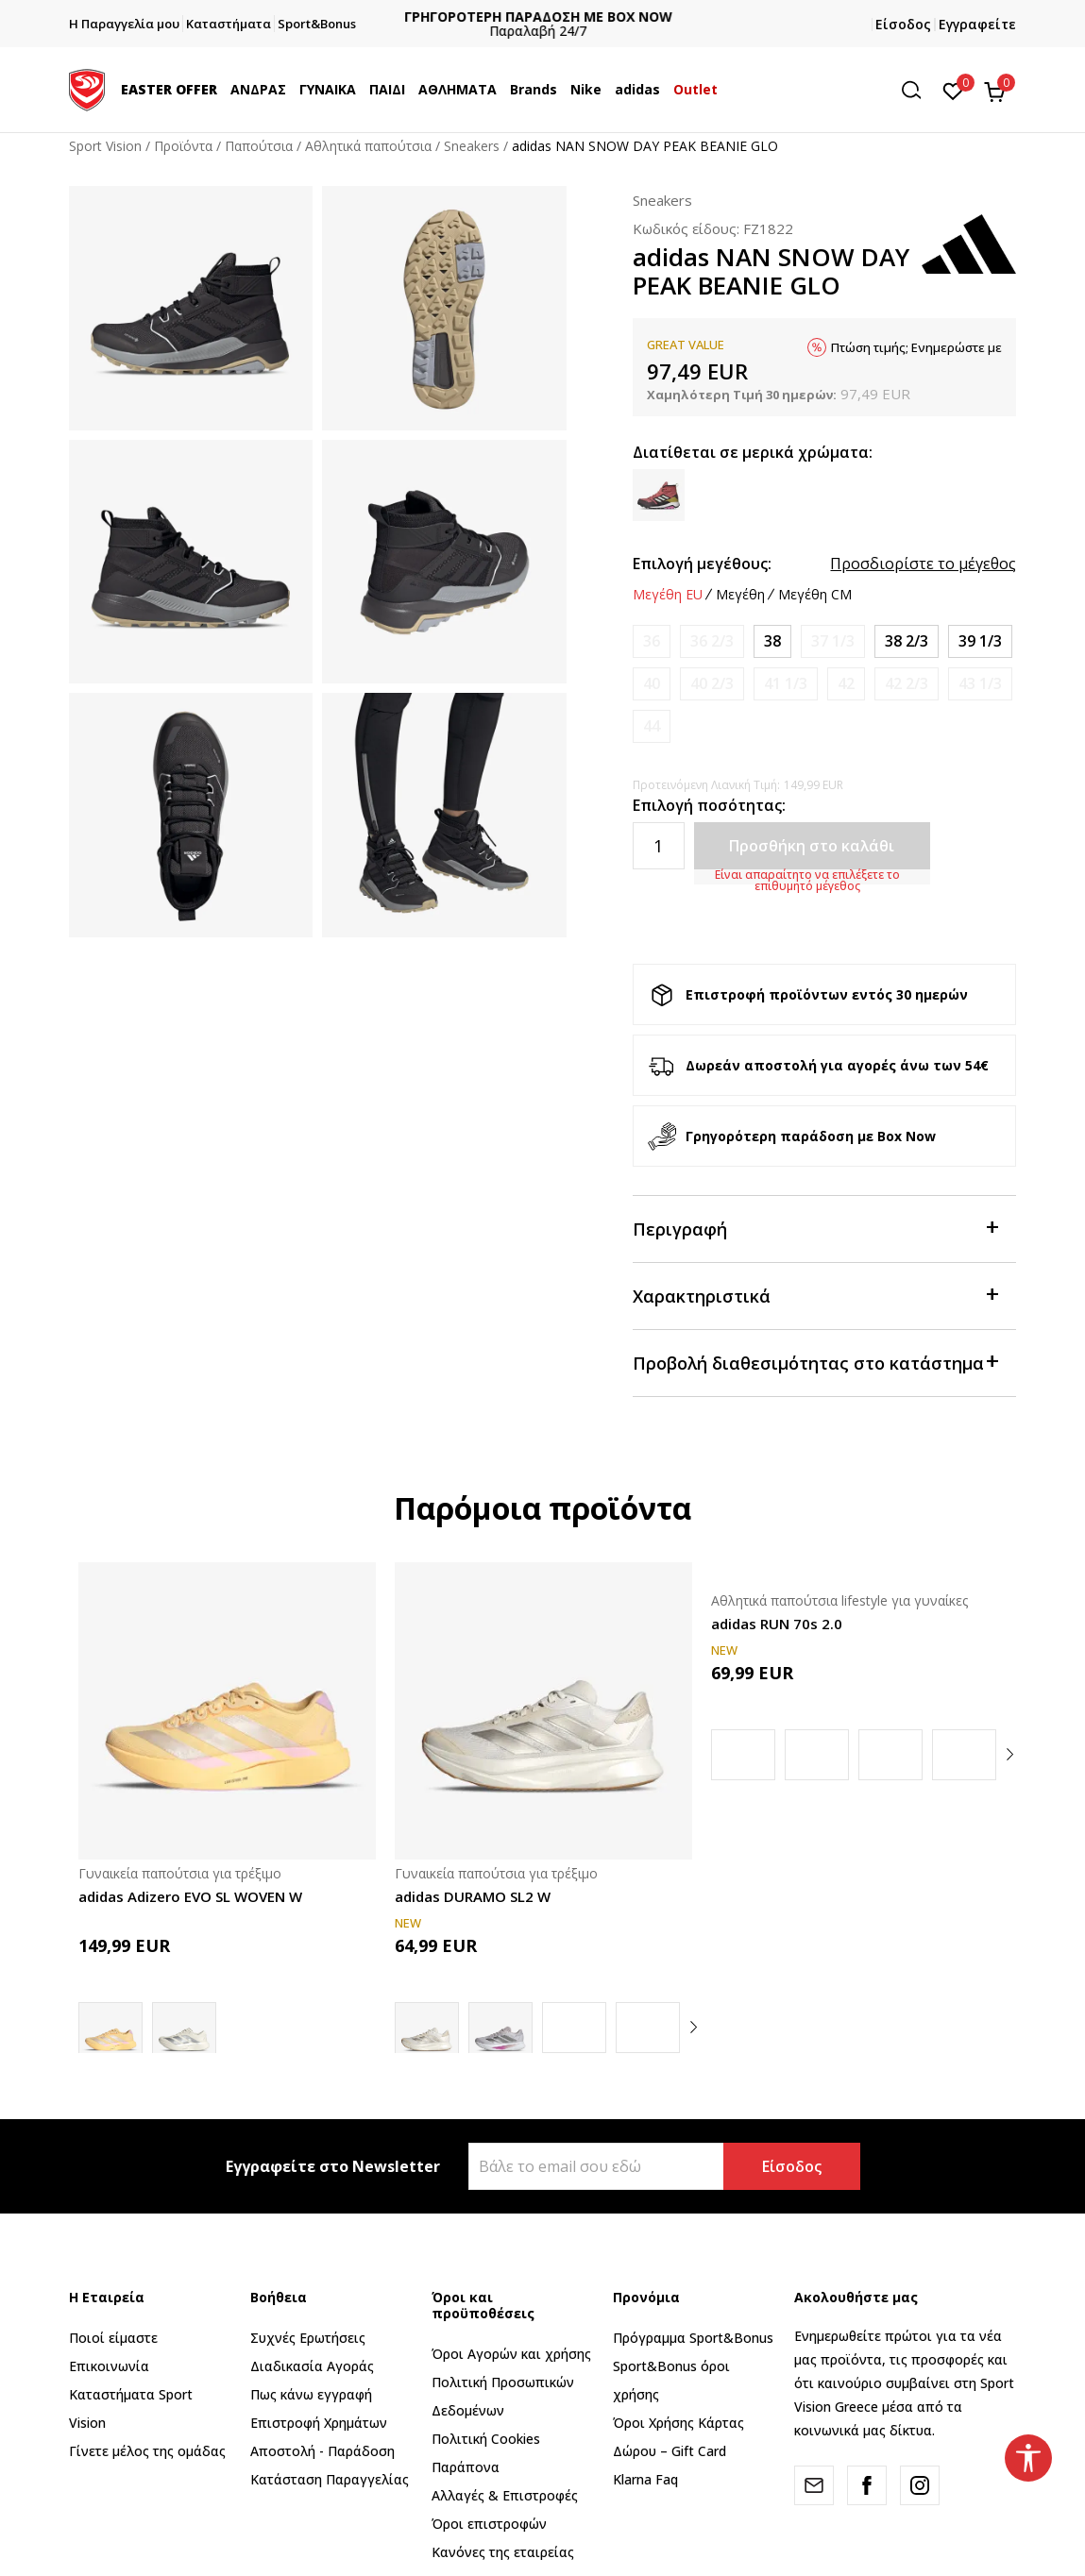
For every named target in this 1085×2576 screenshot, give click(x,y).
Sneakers (472, 146)
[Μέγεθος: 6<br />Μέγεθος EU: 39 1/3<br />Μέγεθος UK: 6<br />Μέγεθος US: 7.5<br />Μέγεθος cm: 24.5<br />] (980, 641)
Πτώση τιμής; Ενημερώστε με (916, 347)
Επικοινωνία (109, 2366)
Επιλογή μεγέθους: (702, 563)
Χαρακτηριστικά (815, 1294)
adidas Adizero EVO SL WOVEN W (190, 1896)
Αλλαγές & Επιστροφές (505, 2495)
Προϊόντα (183, 146)
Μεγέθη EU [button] (668, 594)
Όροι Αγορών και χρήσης (511, 2354)
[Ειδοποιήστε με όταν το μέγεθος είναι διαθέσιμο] (651, 641)
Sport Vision (105, 146)
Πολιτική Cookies (486, 2439)
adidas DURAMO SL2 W (473, 1896)
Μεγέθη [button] (740, 594)
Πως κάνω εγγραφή (311, 2394)
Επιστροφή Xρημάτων (318, 2423)
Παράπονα (466, 2467)
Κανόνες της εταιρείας (503, 2552)
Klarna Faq (645, 2479)
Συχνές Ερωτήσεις (307, 2338)
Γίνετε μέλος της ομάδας (147, 2451)
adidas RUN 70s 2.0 (776, 1623)
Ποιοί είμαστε (113, 2338)
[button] (917, 90)
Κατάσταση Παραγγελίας (329, 2479)
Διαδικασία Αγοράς (312, 2366)
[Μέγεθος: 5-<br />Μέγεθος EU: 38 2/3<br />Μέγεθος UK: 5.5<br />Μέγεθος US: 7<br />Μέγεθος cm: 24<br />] (906, 641)
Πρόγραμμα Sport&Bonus (693, 2338)
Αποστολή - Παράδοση (322, 2451)
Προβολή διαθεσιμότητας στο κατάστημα (815, 1361)
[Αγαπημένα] (953, 90)
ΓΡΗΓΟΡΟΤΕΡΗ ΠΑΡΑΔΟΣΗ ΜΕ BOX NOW (543, 16)
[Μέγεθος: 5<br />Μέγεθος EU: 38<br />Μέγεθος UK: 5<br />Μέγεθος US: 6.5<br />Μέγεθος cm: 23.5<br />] (772, 641)
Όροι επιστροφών (489, 2524)
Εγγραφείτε (977, 24)
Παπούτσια (259, 146)
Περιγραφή (815, 1227)
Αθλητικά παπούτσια (368, 146)
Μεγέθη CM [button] (815, 594)
